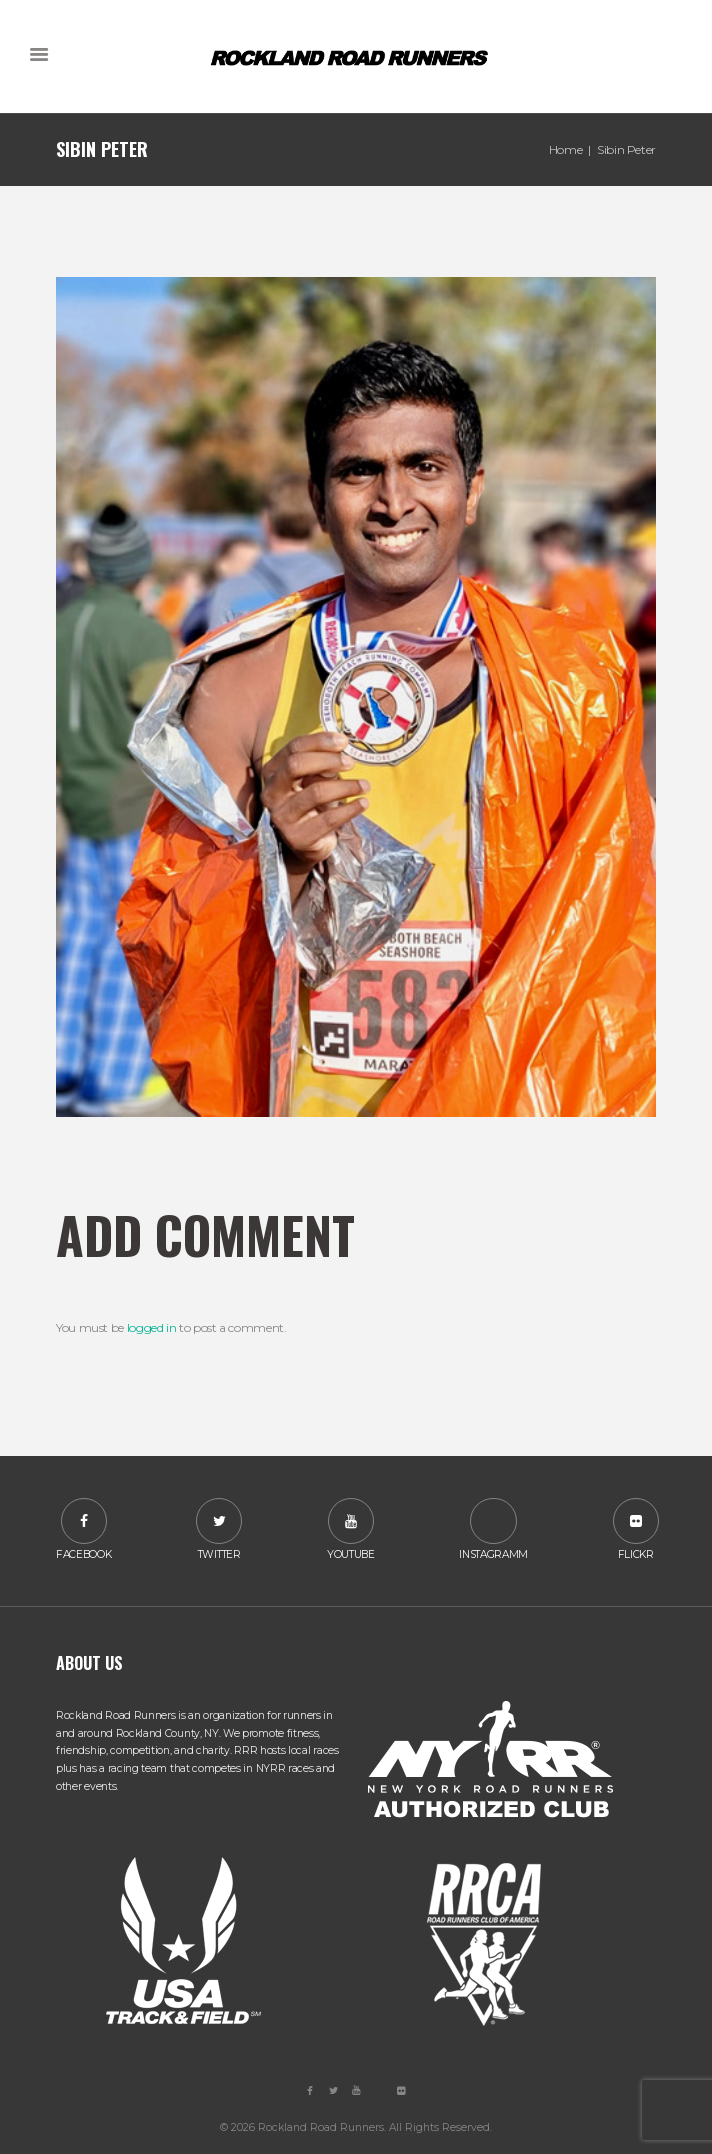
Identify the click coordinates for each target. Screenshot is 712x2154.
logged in (152, 1327)
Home (566, 149)
